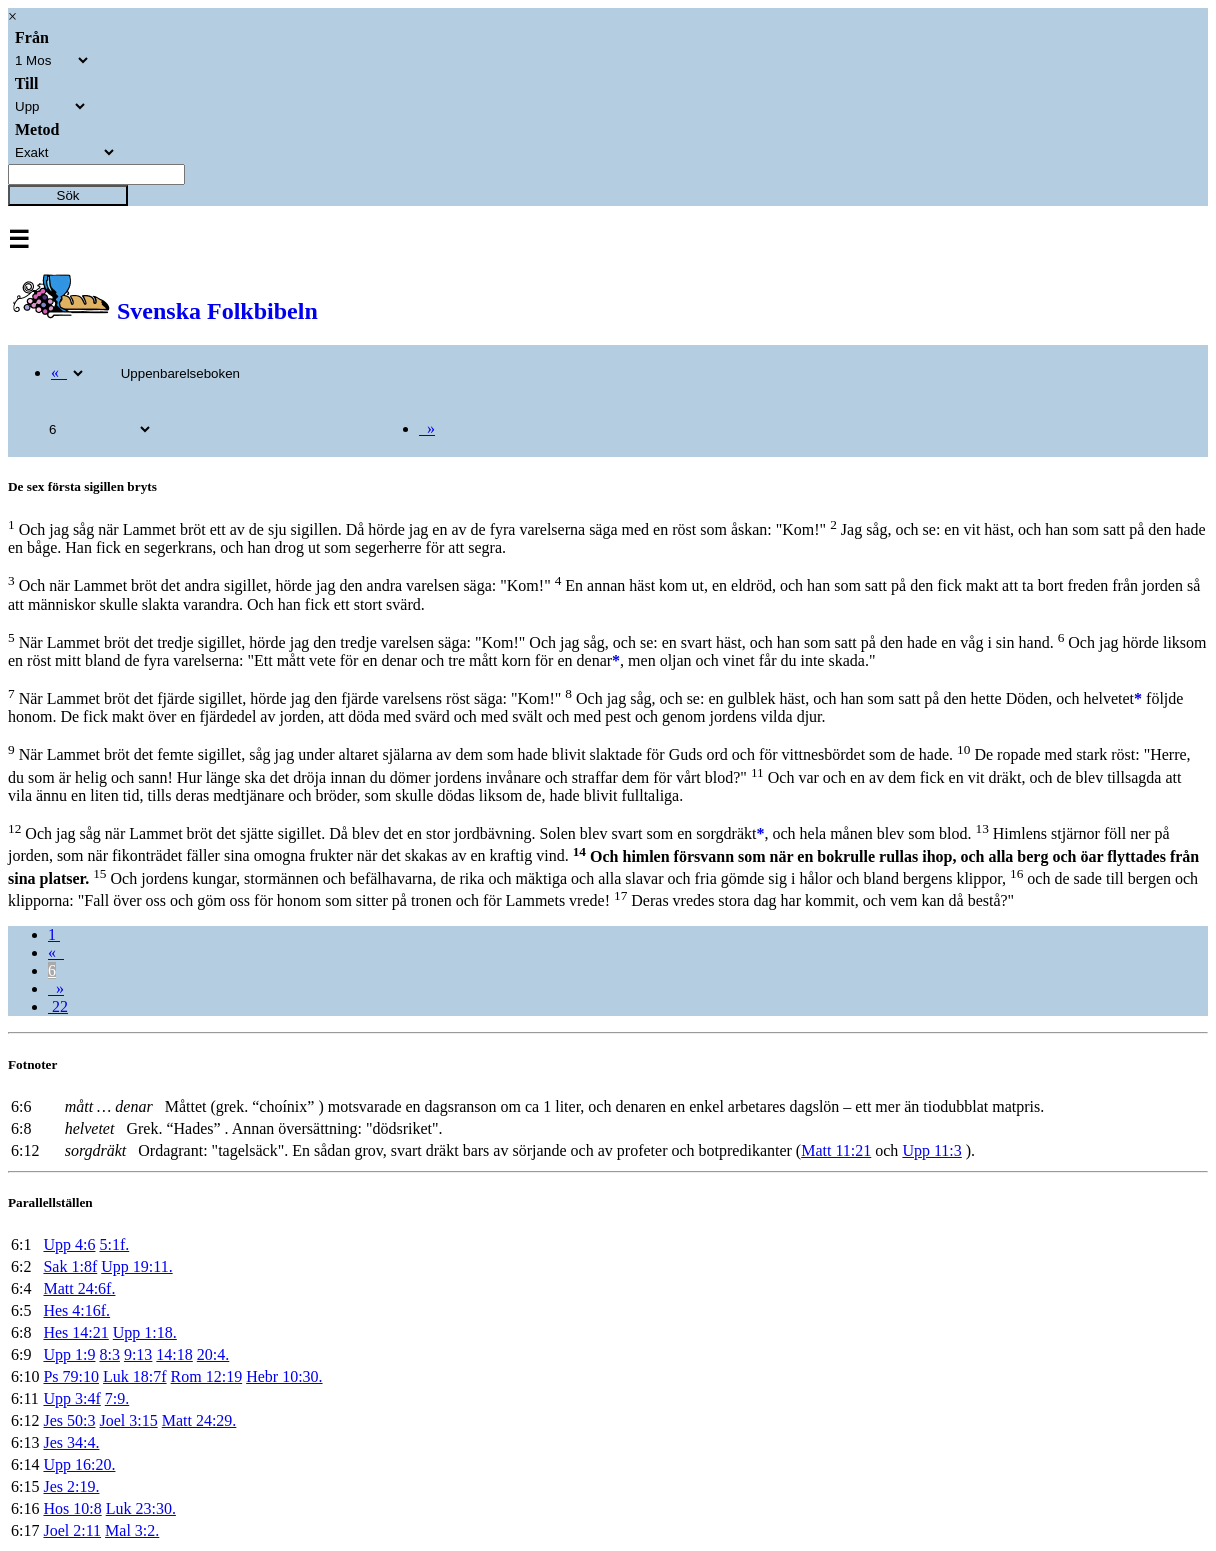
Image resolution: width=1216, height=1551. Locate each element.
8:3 (109, 1354)
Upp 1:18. (145, 1332)
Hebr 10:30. (284, 1376)
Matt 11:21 (836, 1150)
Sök (68, 195)
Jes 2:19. (71, 1486)
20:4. (213, 1354)
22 (58, 1006)
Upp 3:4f (71, 1398)
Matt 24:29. (199, 1420)
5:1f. (114, 1244)
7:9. (117, 1398)
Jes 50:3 (69, 1420)
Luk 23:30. (141, 1508)
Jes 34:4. (71, 1442)
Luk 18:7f (135, 1376)
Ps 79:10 (71, 1376)
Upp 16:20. (79, 1464)
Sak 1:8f (70, 1266)
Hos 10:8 (72, 1508)
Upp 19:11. (136, 1266)
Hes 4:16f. (76, 1310)
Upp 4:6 (69, 1244)
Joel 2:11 (72, 1530)
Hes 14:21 (75, 1332)
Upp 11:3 (931, 1150)
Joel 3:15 (128, 1420)
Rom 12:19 (207, 1376)
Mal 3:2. (132, 1530)
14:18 (174, 1354)
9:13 (138, 1354)
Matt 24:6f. (79, 1288)
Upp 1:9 (69, 1354)
